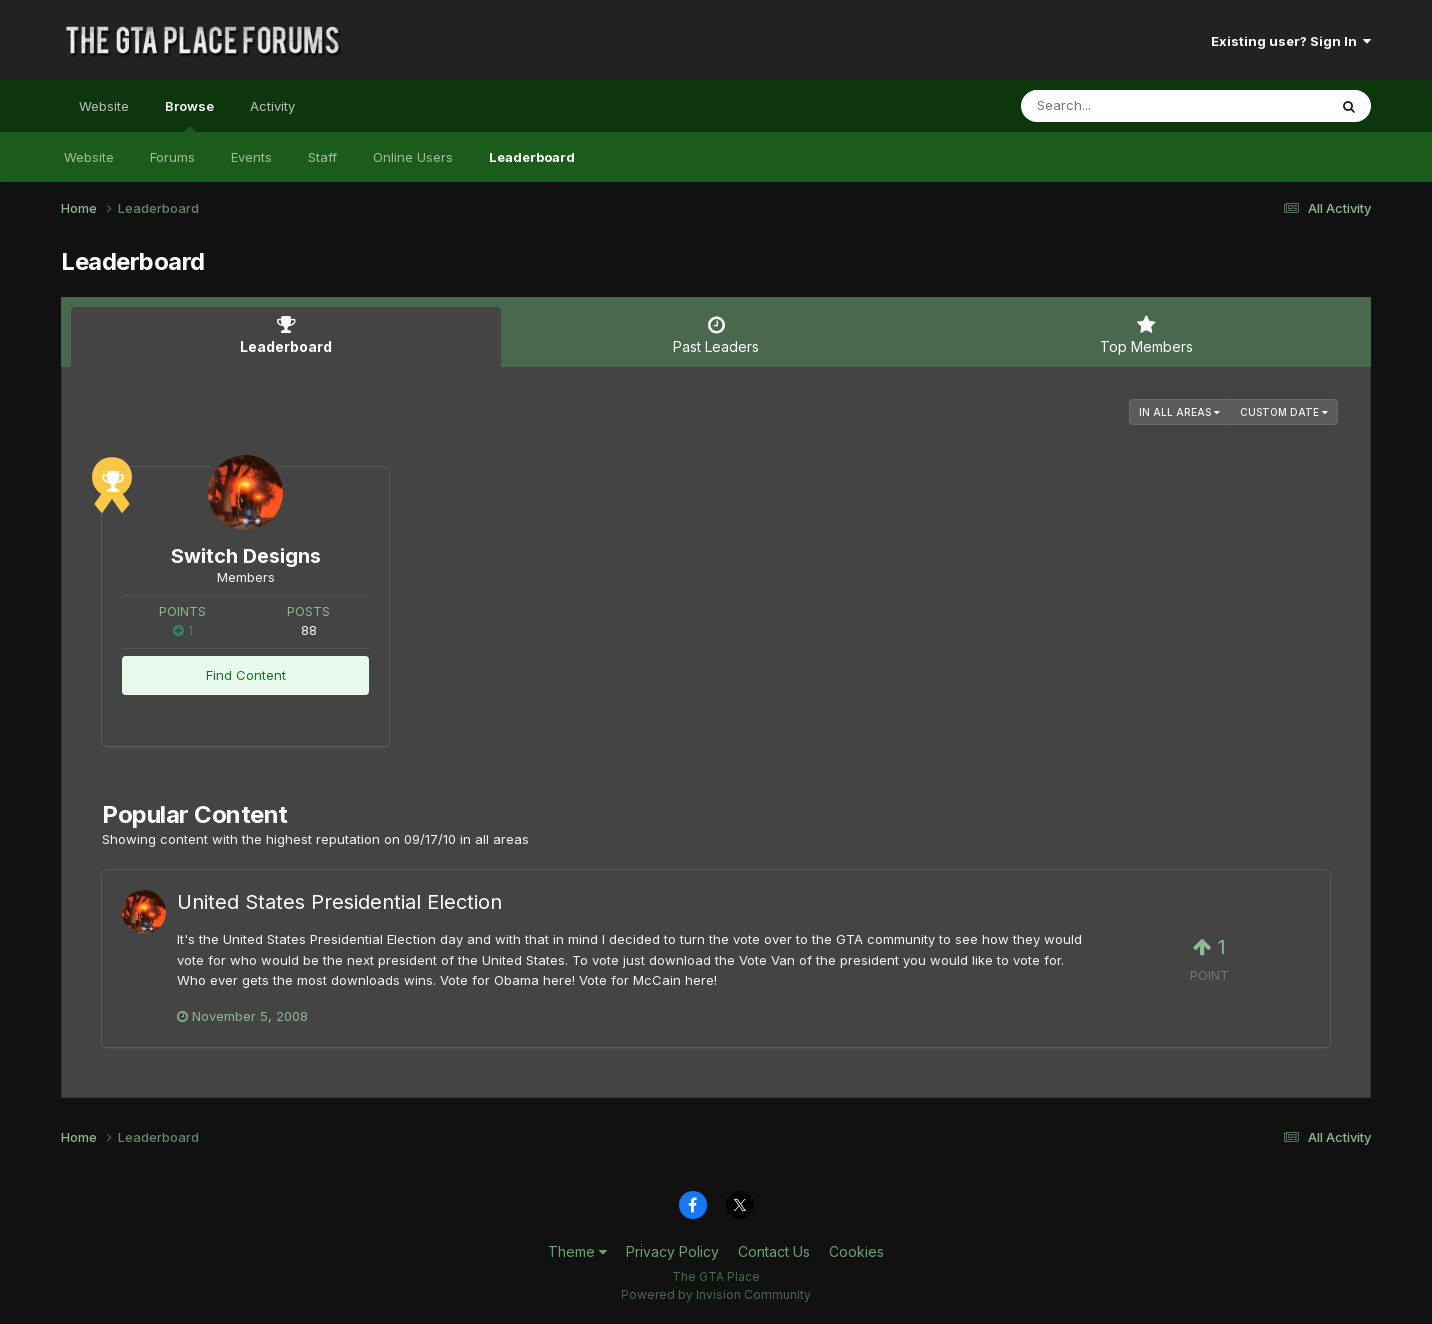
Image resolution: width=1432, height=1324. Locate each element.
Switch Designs (246, 556)
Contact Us (774, 1251)
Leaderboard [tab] (286, 335)
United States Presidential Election (339, 902)
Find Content (246, 675)
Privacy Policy (672, 1251)
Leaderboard (532, 157)
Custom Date (1284, 412)
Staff (322, 157)
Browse (189, 115)
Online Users (413, 157)
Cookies (856, 1251)
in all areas (1179, 412)
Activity (272, 106)
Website (104, 106)
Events (251, 157)
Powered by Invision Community (716, 1294)
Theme (577, 1251)
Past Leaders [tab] (716, 335)
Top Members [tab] (1146, 335)
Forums (172, 157)
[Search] (1119, 106)
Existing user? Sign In (1291, 41)
